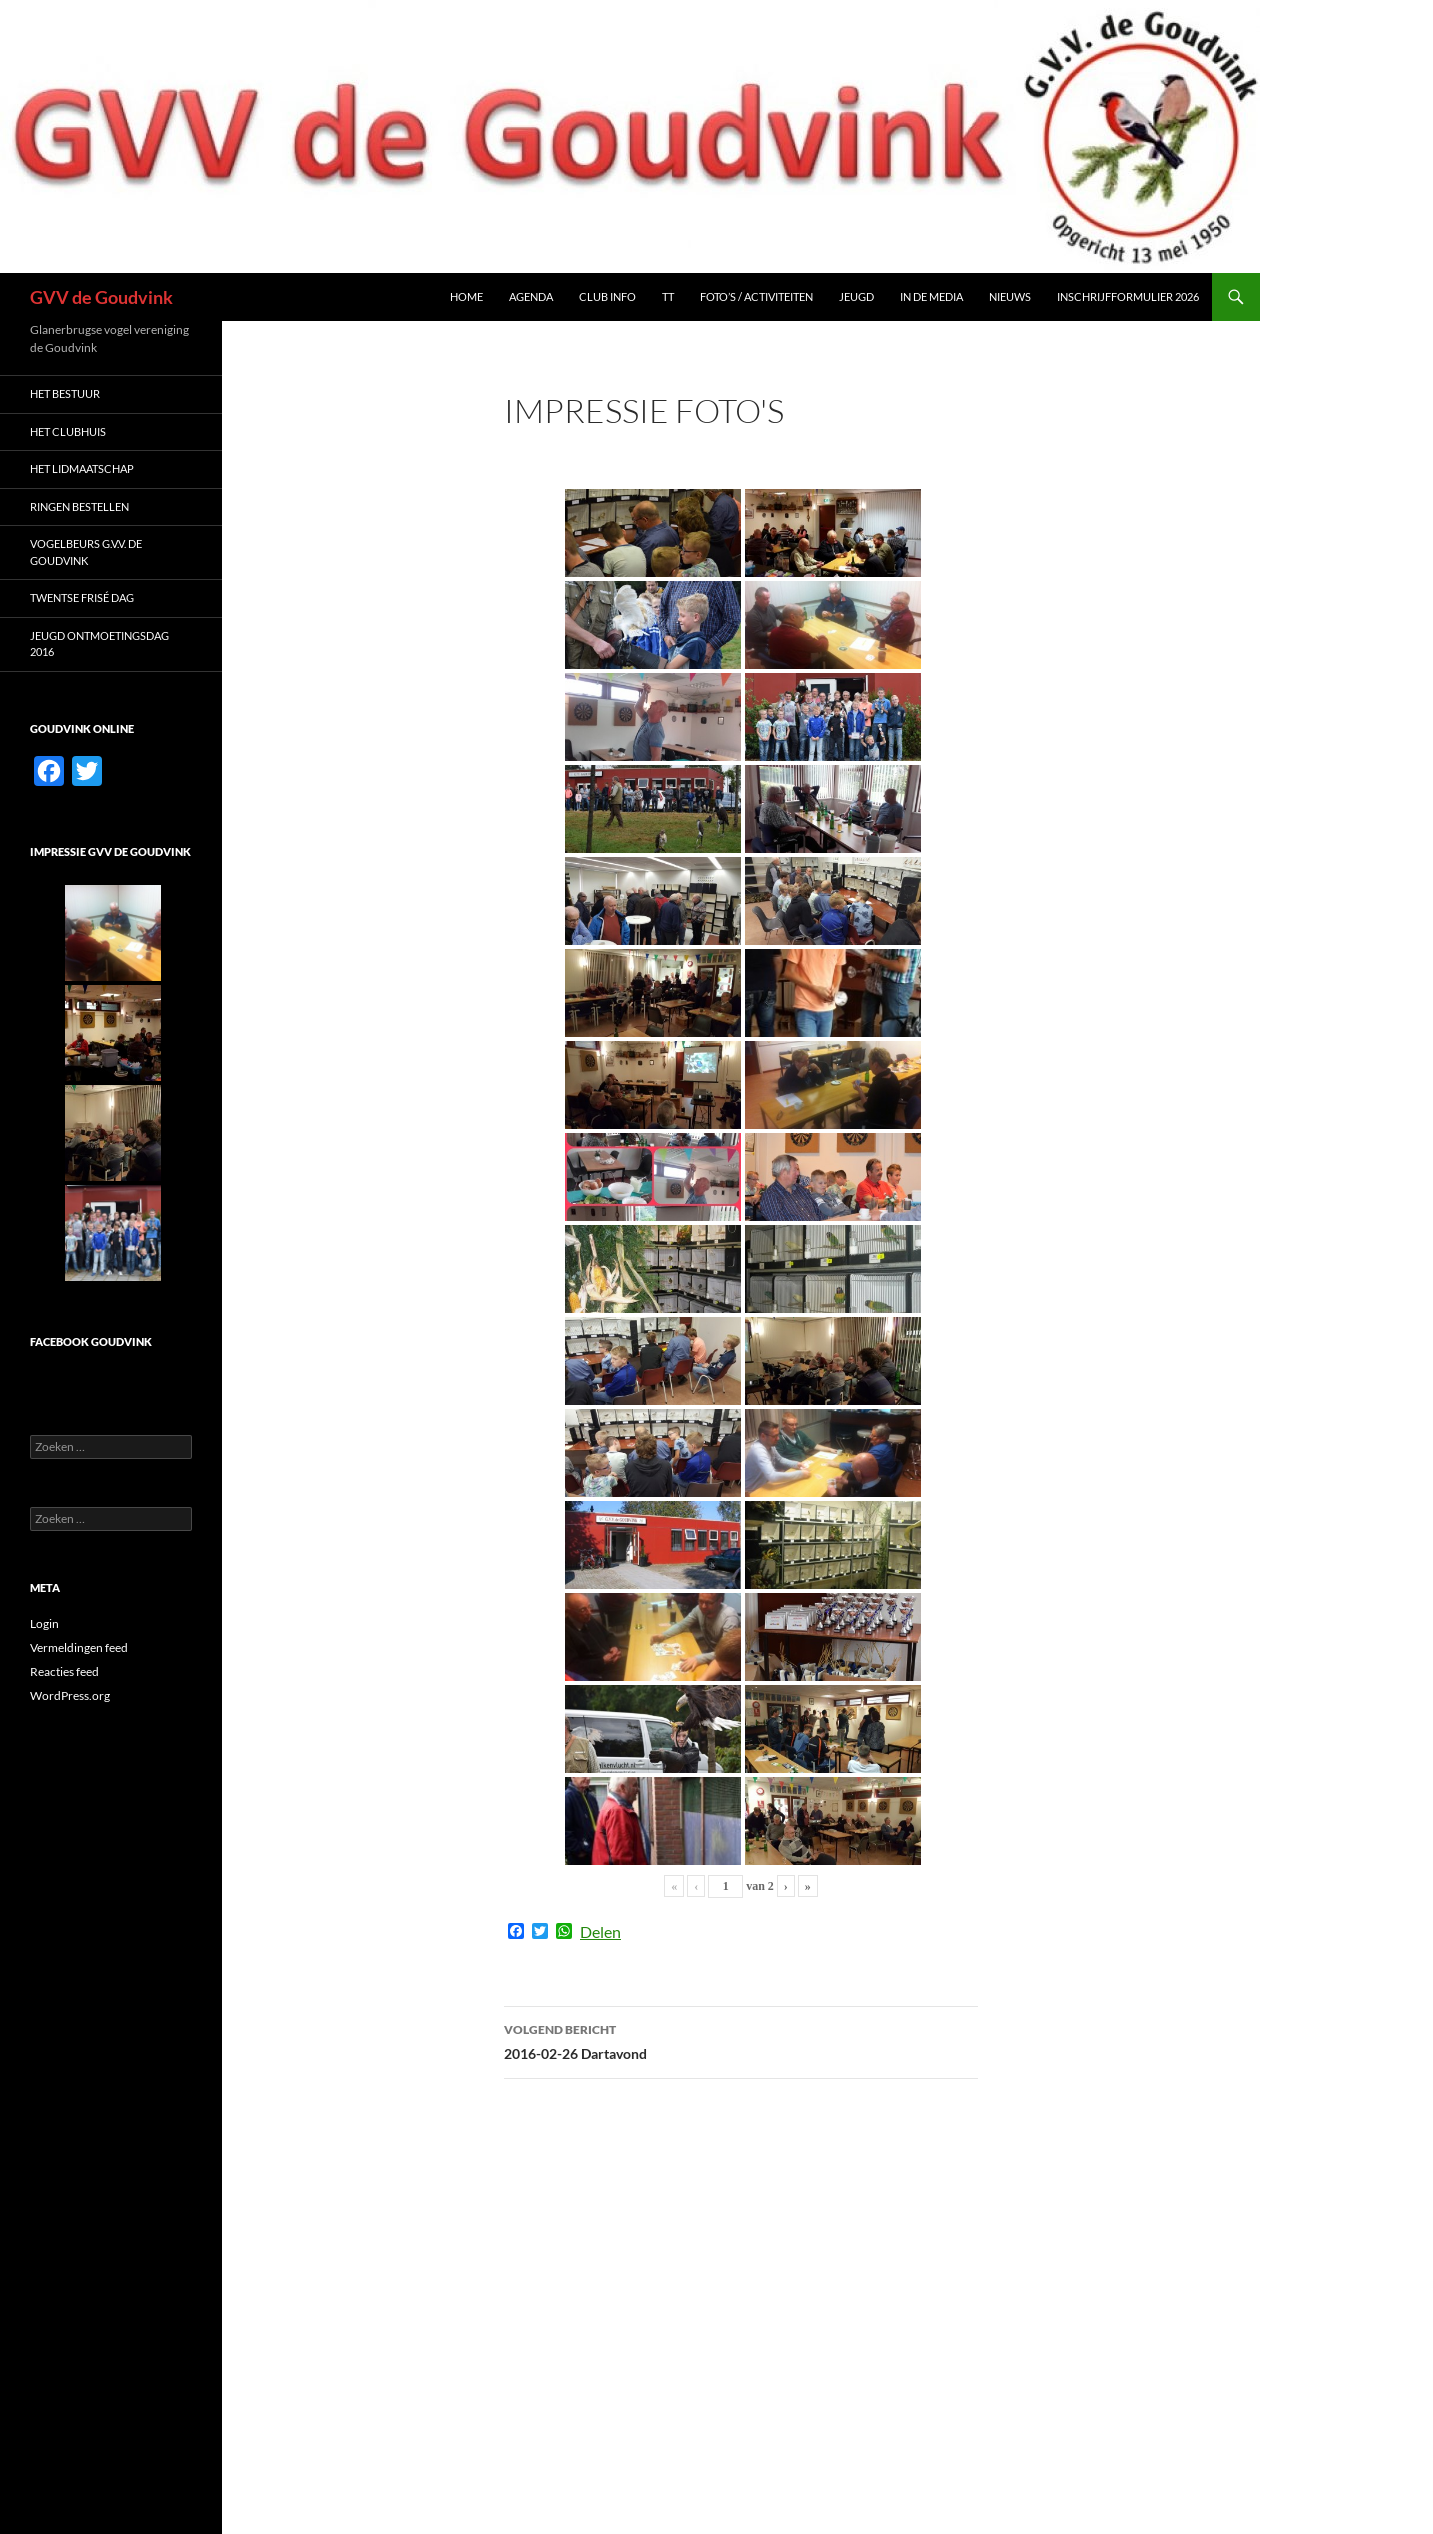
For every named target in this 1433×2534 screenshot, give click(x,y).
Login (44, 1623)
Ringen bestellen (79, 506)
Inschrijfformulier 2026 (1128, 296)
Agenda (531, 296)
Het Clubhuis (68, 431)
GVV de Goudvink (101, 297)
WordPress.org (70, 1695)
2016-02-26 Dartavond (741, 2040)
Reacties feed (64, 1671)
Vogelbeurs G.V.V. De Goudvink (86, 552)
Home (466, 296)
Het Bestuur (65, 393)
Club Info (607, 296)
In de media (931, 296)
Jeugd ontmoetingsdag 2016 (99, 644)
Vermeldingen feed (79, 1647)
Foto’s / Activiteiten (756, 296)
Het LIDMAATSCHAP (82, 468)
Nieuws (1010, 296)
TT (668, 296)
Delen (600, 1932)
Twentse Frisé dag (82, 597)
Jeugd (856, 296)
